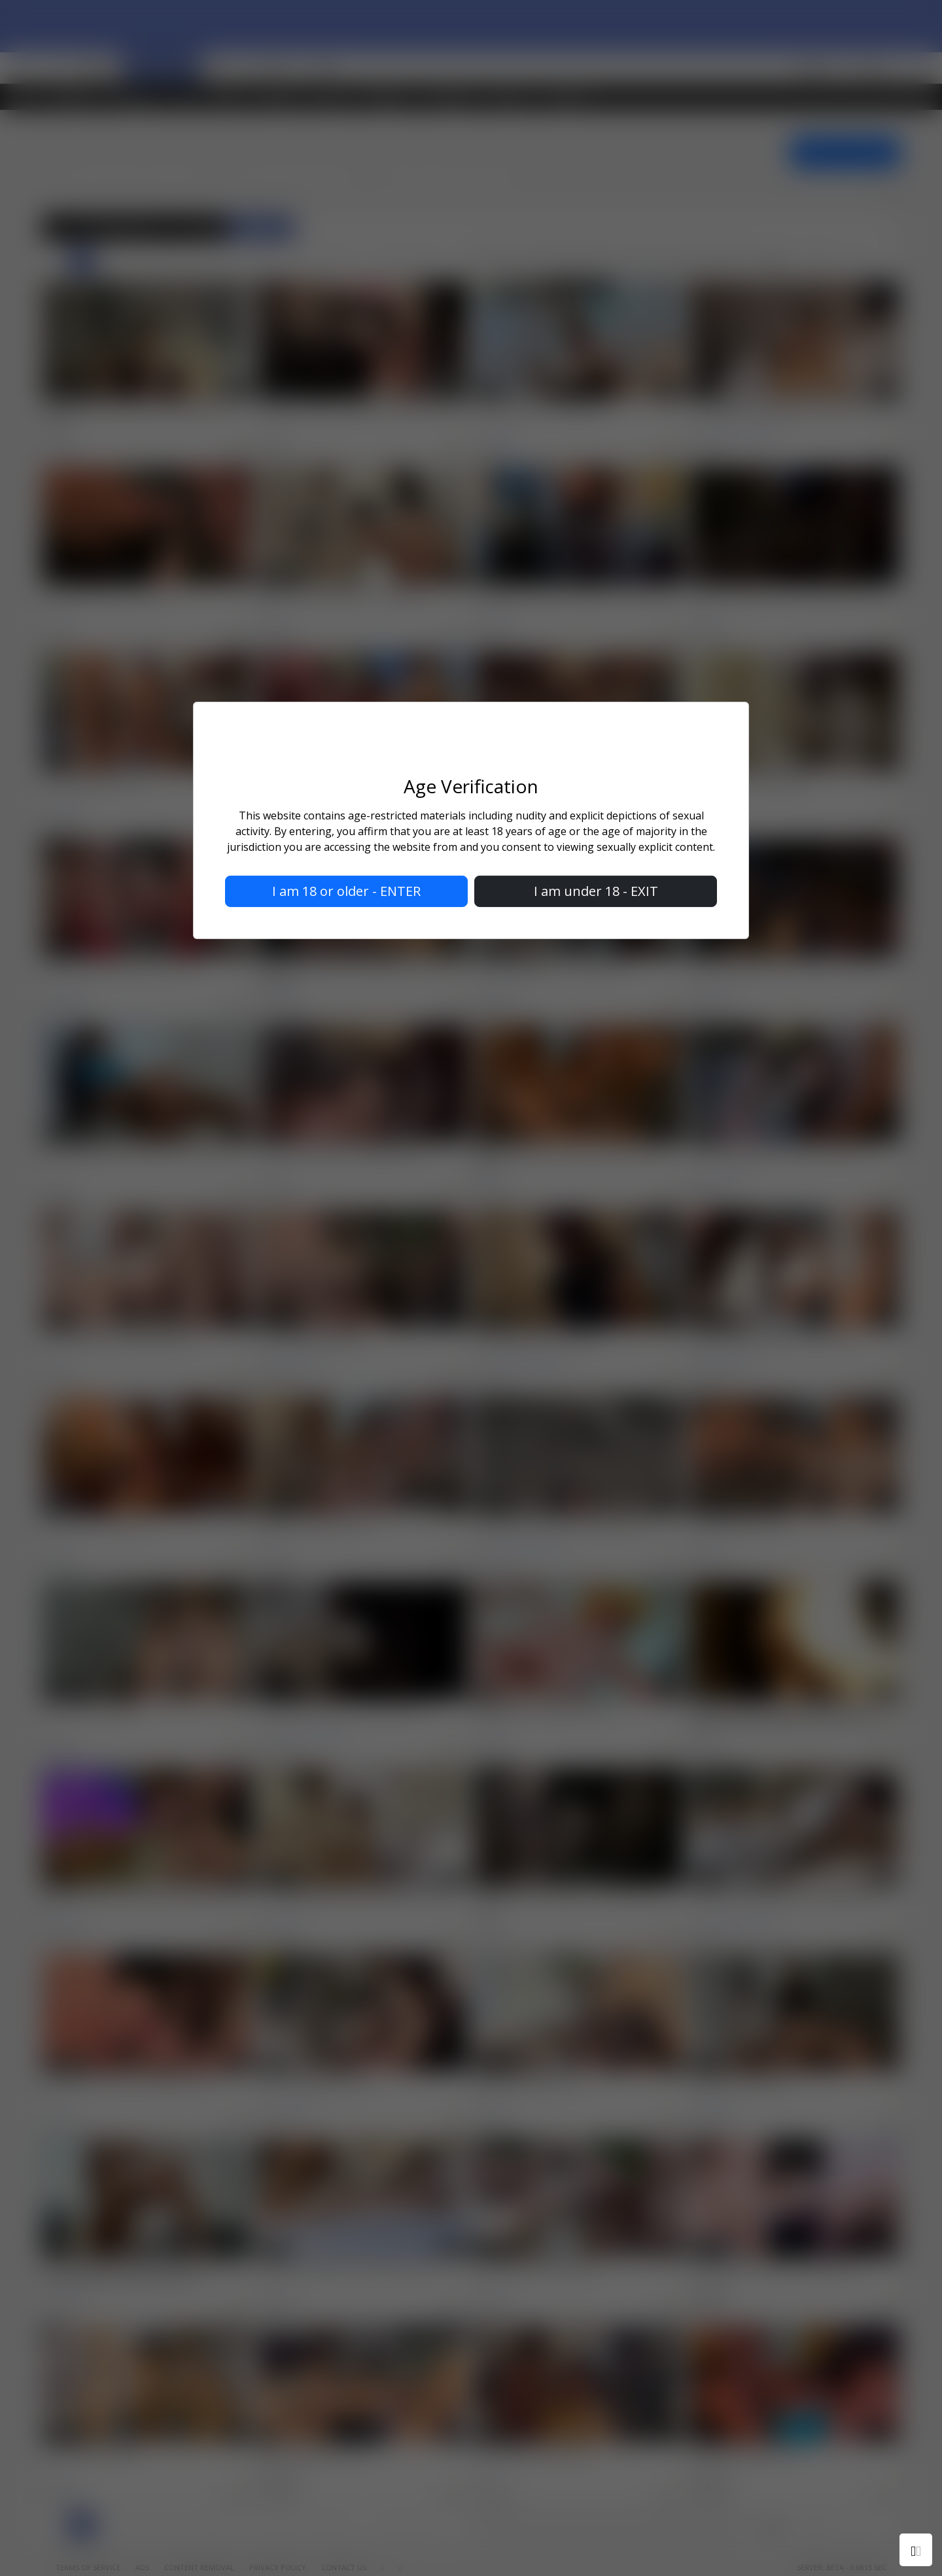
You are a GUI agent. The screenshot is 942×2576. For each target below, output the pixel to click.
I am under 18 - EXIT (596, 891)
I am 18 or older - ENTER (346, 891)
